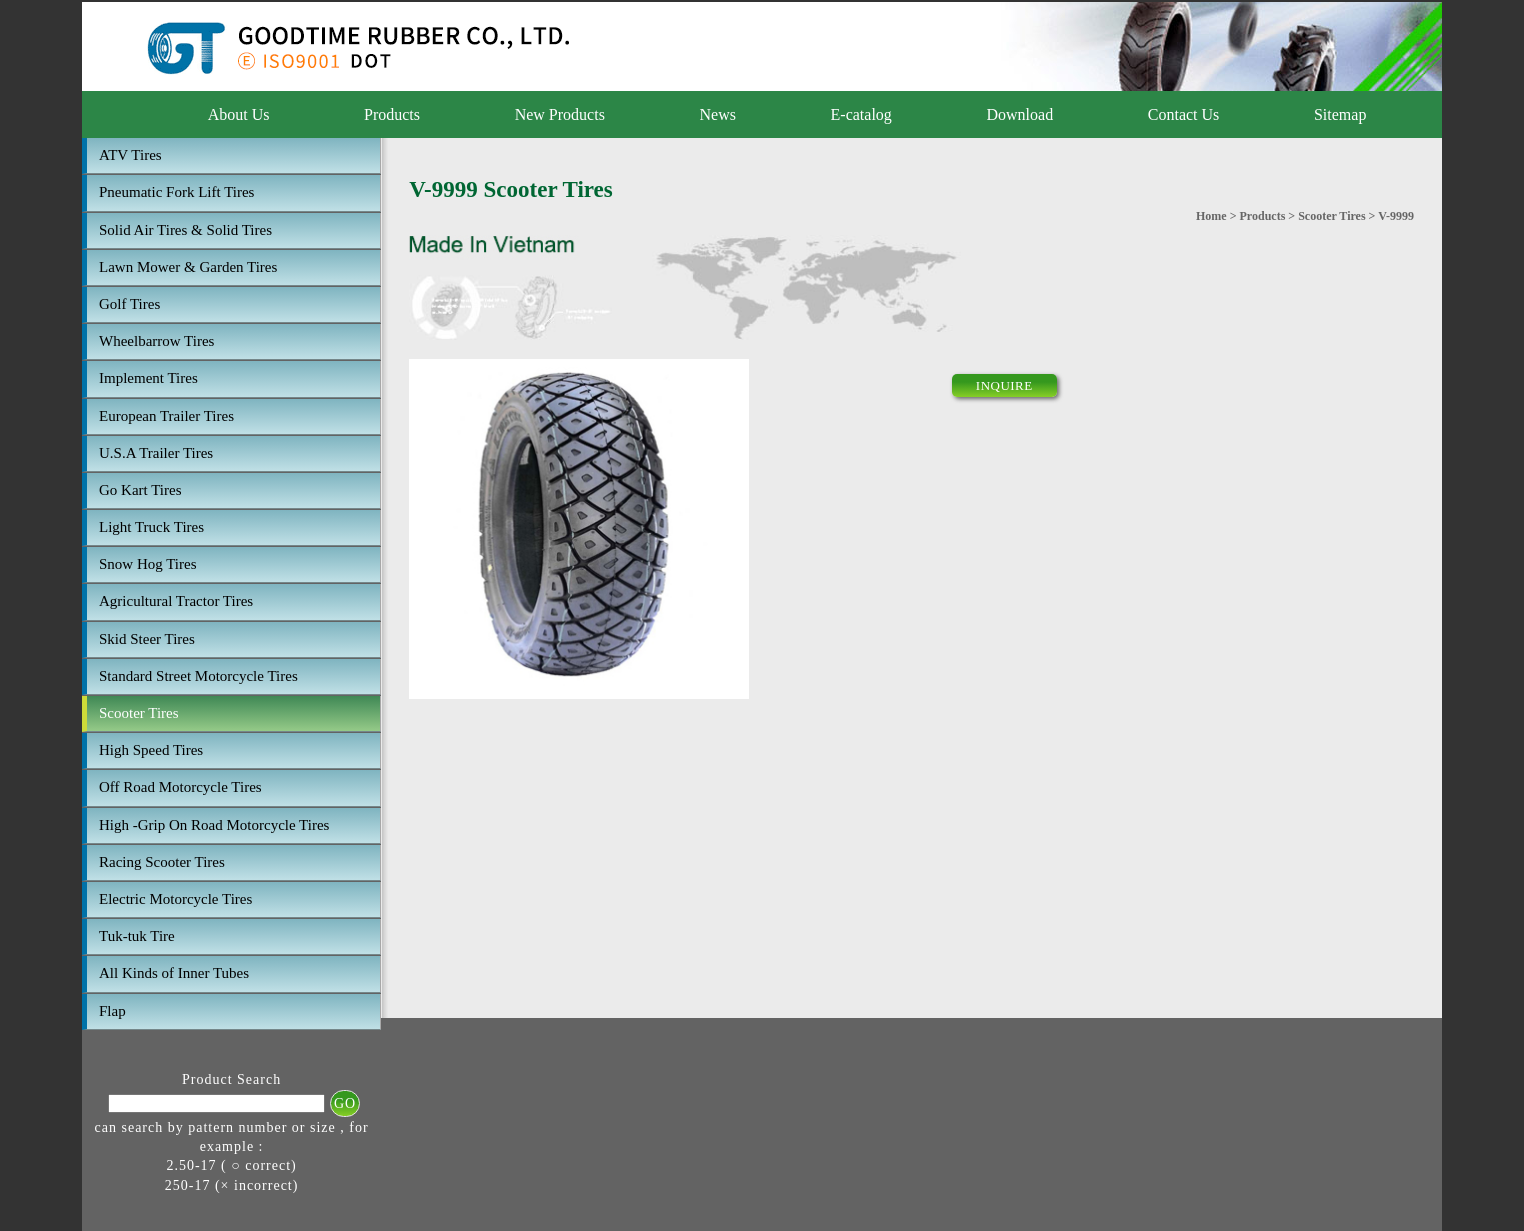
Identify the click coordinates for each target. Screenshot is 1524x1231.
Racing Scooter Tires (162, 862)
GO (345, 1103)
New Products (560, 114)
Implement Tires (148, 378)
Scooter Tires (139, 713)
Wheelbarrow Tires (156, 341)
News (718, 114)
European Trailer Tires (166, 416)
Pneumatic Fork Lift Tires (176, 192)
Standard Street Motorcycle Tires (198, 676)
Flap (112, 1011)
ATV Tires (130, 155)
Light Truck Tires (151, 527)
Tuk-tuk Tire (137, 936)
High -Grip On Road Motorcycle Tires (214, 825)
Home (1211, 216)
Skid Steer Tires (147, 639)
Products (392, 114)
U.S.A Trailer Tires (156, 453)
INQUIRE (1004, 385)
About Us (239, 114)
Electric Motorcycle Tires (175, 899)
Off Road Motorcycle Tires (180, 787)
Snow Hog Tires (148, 564)
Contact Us (1184, 114)
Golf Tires (129, 304)
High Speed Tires (151, 750)
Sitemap (1340, 114)
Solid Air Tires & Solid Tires (185, 230)
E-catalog (861, 114)
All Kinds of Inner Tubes (174, 973)
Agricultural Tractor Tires (176, 601)
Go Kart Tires (140, 490)
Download (1019, 114)
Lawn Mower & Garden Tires (188, 267)
